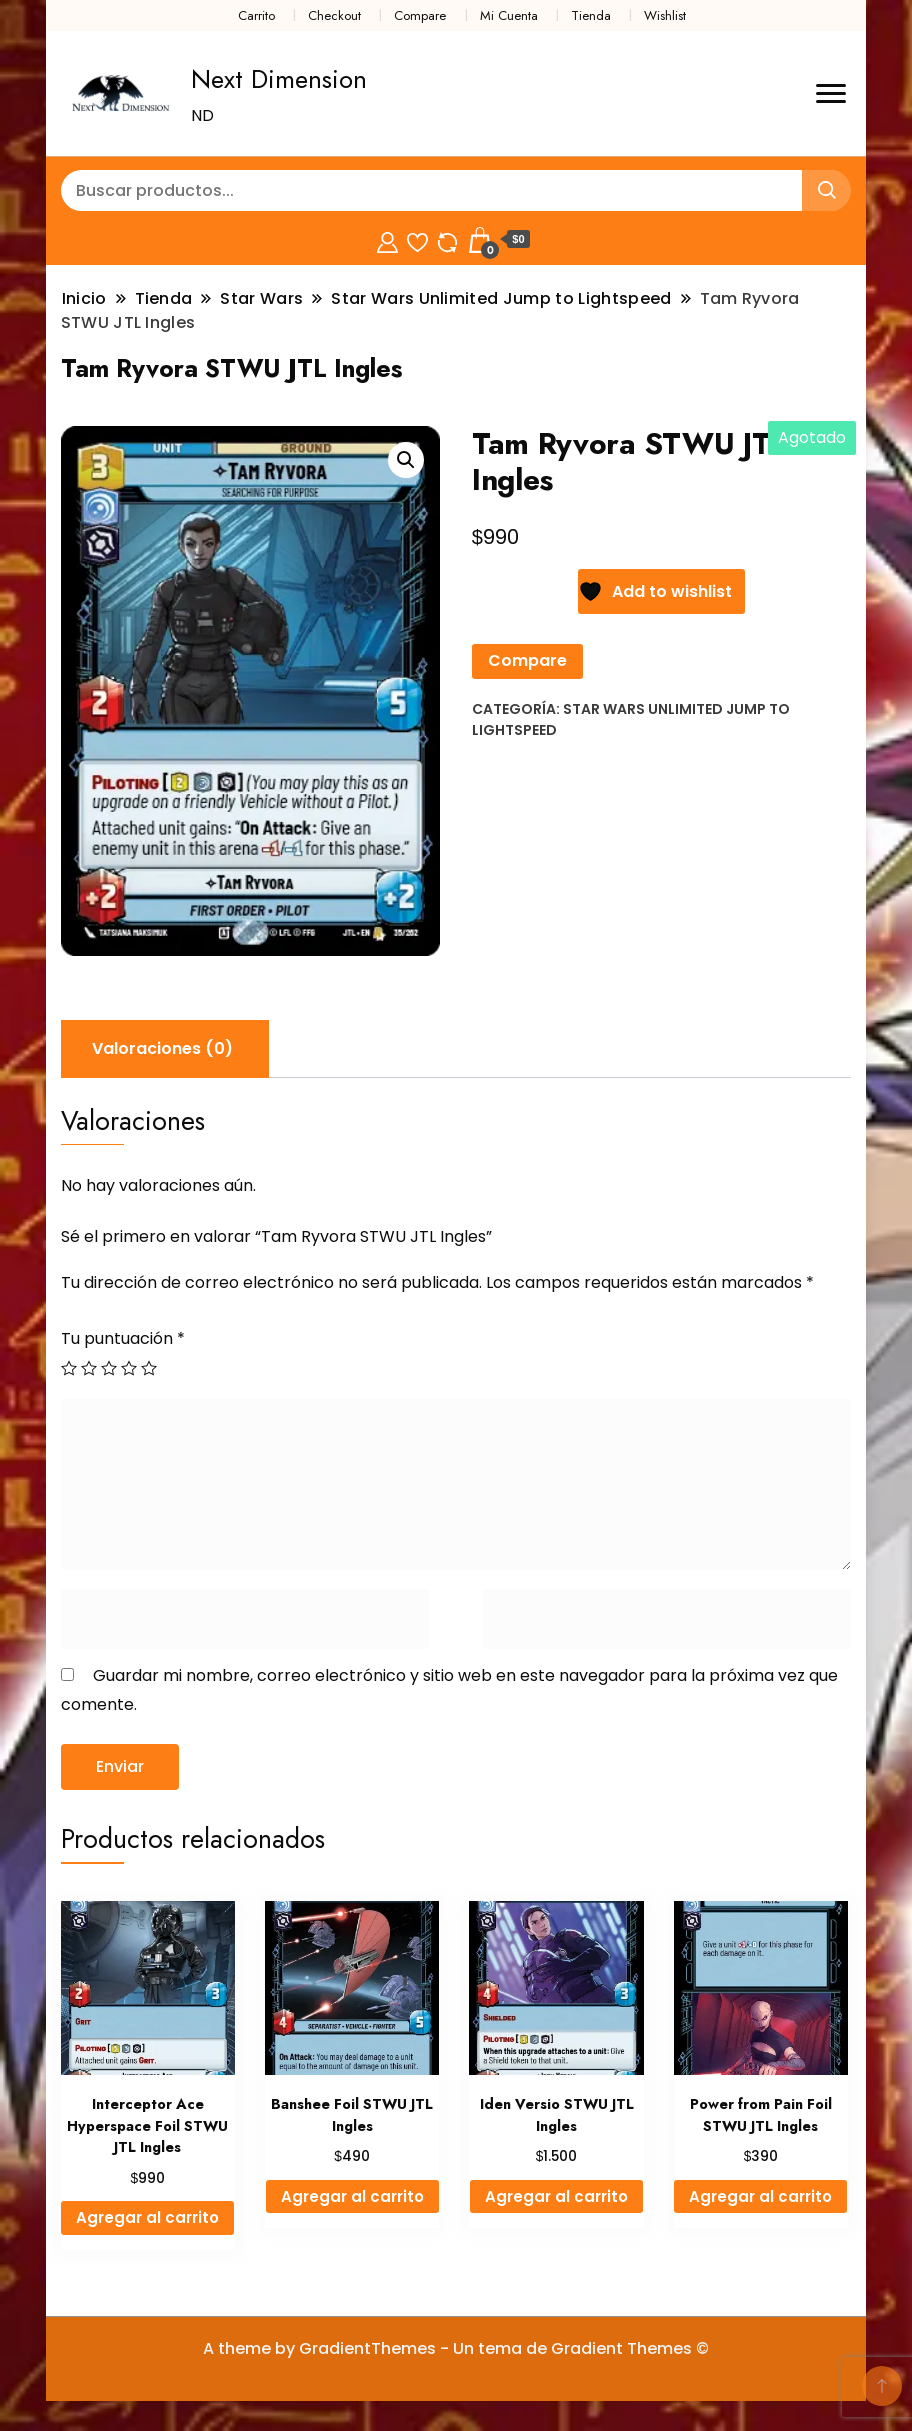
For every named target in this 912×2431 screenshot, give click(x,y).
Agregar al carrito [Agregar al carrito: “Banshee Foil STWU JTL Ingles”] (352, 2196)
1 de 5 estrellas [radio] (69, 1368)
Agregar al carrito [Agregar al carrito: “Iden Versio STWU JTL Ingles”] (556, 2196)
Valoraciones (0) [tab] (162, 1048)
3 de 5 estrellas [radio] (109, 1368)
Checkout (334, 15)
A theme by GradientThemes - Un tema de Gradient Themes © (456, 2348)
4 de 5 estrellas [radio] (129, 1368)
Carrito (256, 15)
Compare (420, 15)
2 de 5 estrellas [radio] (89, 1368)
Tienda (591, 15)
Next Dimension (279, 79)
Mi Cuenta (509, 15)
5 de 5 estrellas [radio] (149, 1368)
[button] (406, 460)
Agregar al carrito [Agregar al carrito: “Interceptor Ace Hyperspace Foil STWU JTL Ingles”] (147, 2217)
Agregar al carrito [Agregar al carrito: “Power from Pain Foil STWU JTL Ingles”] (760, 2196)
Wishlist (665, 15)
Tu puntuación (123, 1338)
